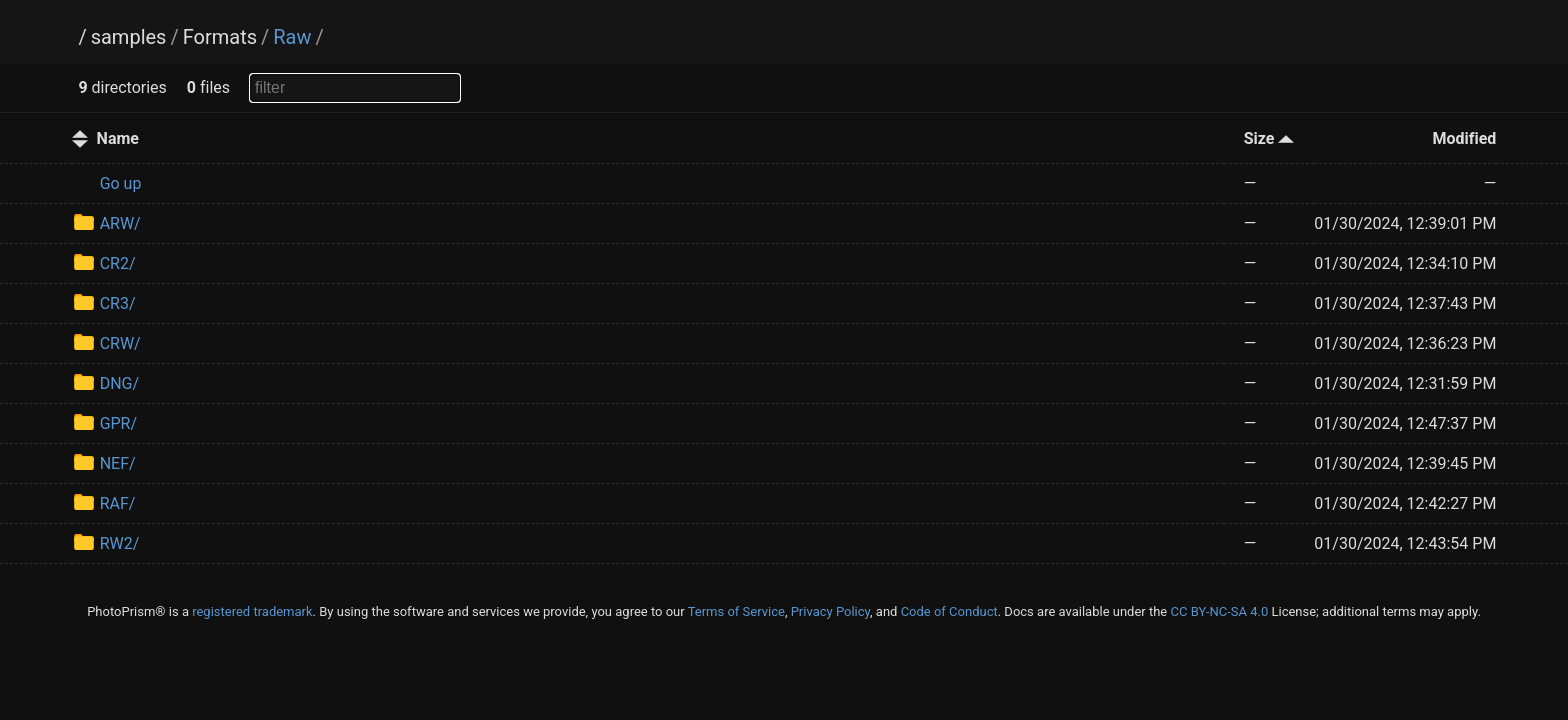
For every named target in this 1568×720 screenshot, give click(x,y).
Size (1269, 138)
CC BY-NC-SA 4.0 (1219, 611)
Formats (220, 37)
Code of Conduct (949, 611)
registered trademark (252, 611)
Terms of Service (736, 611)
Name (118, 138)
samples (129, 37)
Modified (1464, 138)
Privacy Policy (830, 611)
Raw (292, 37)
